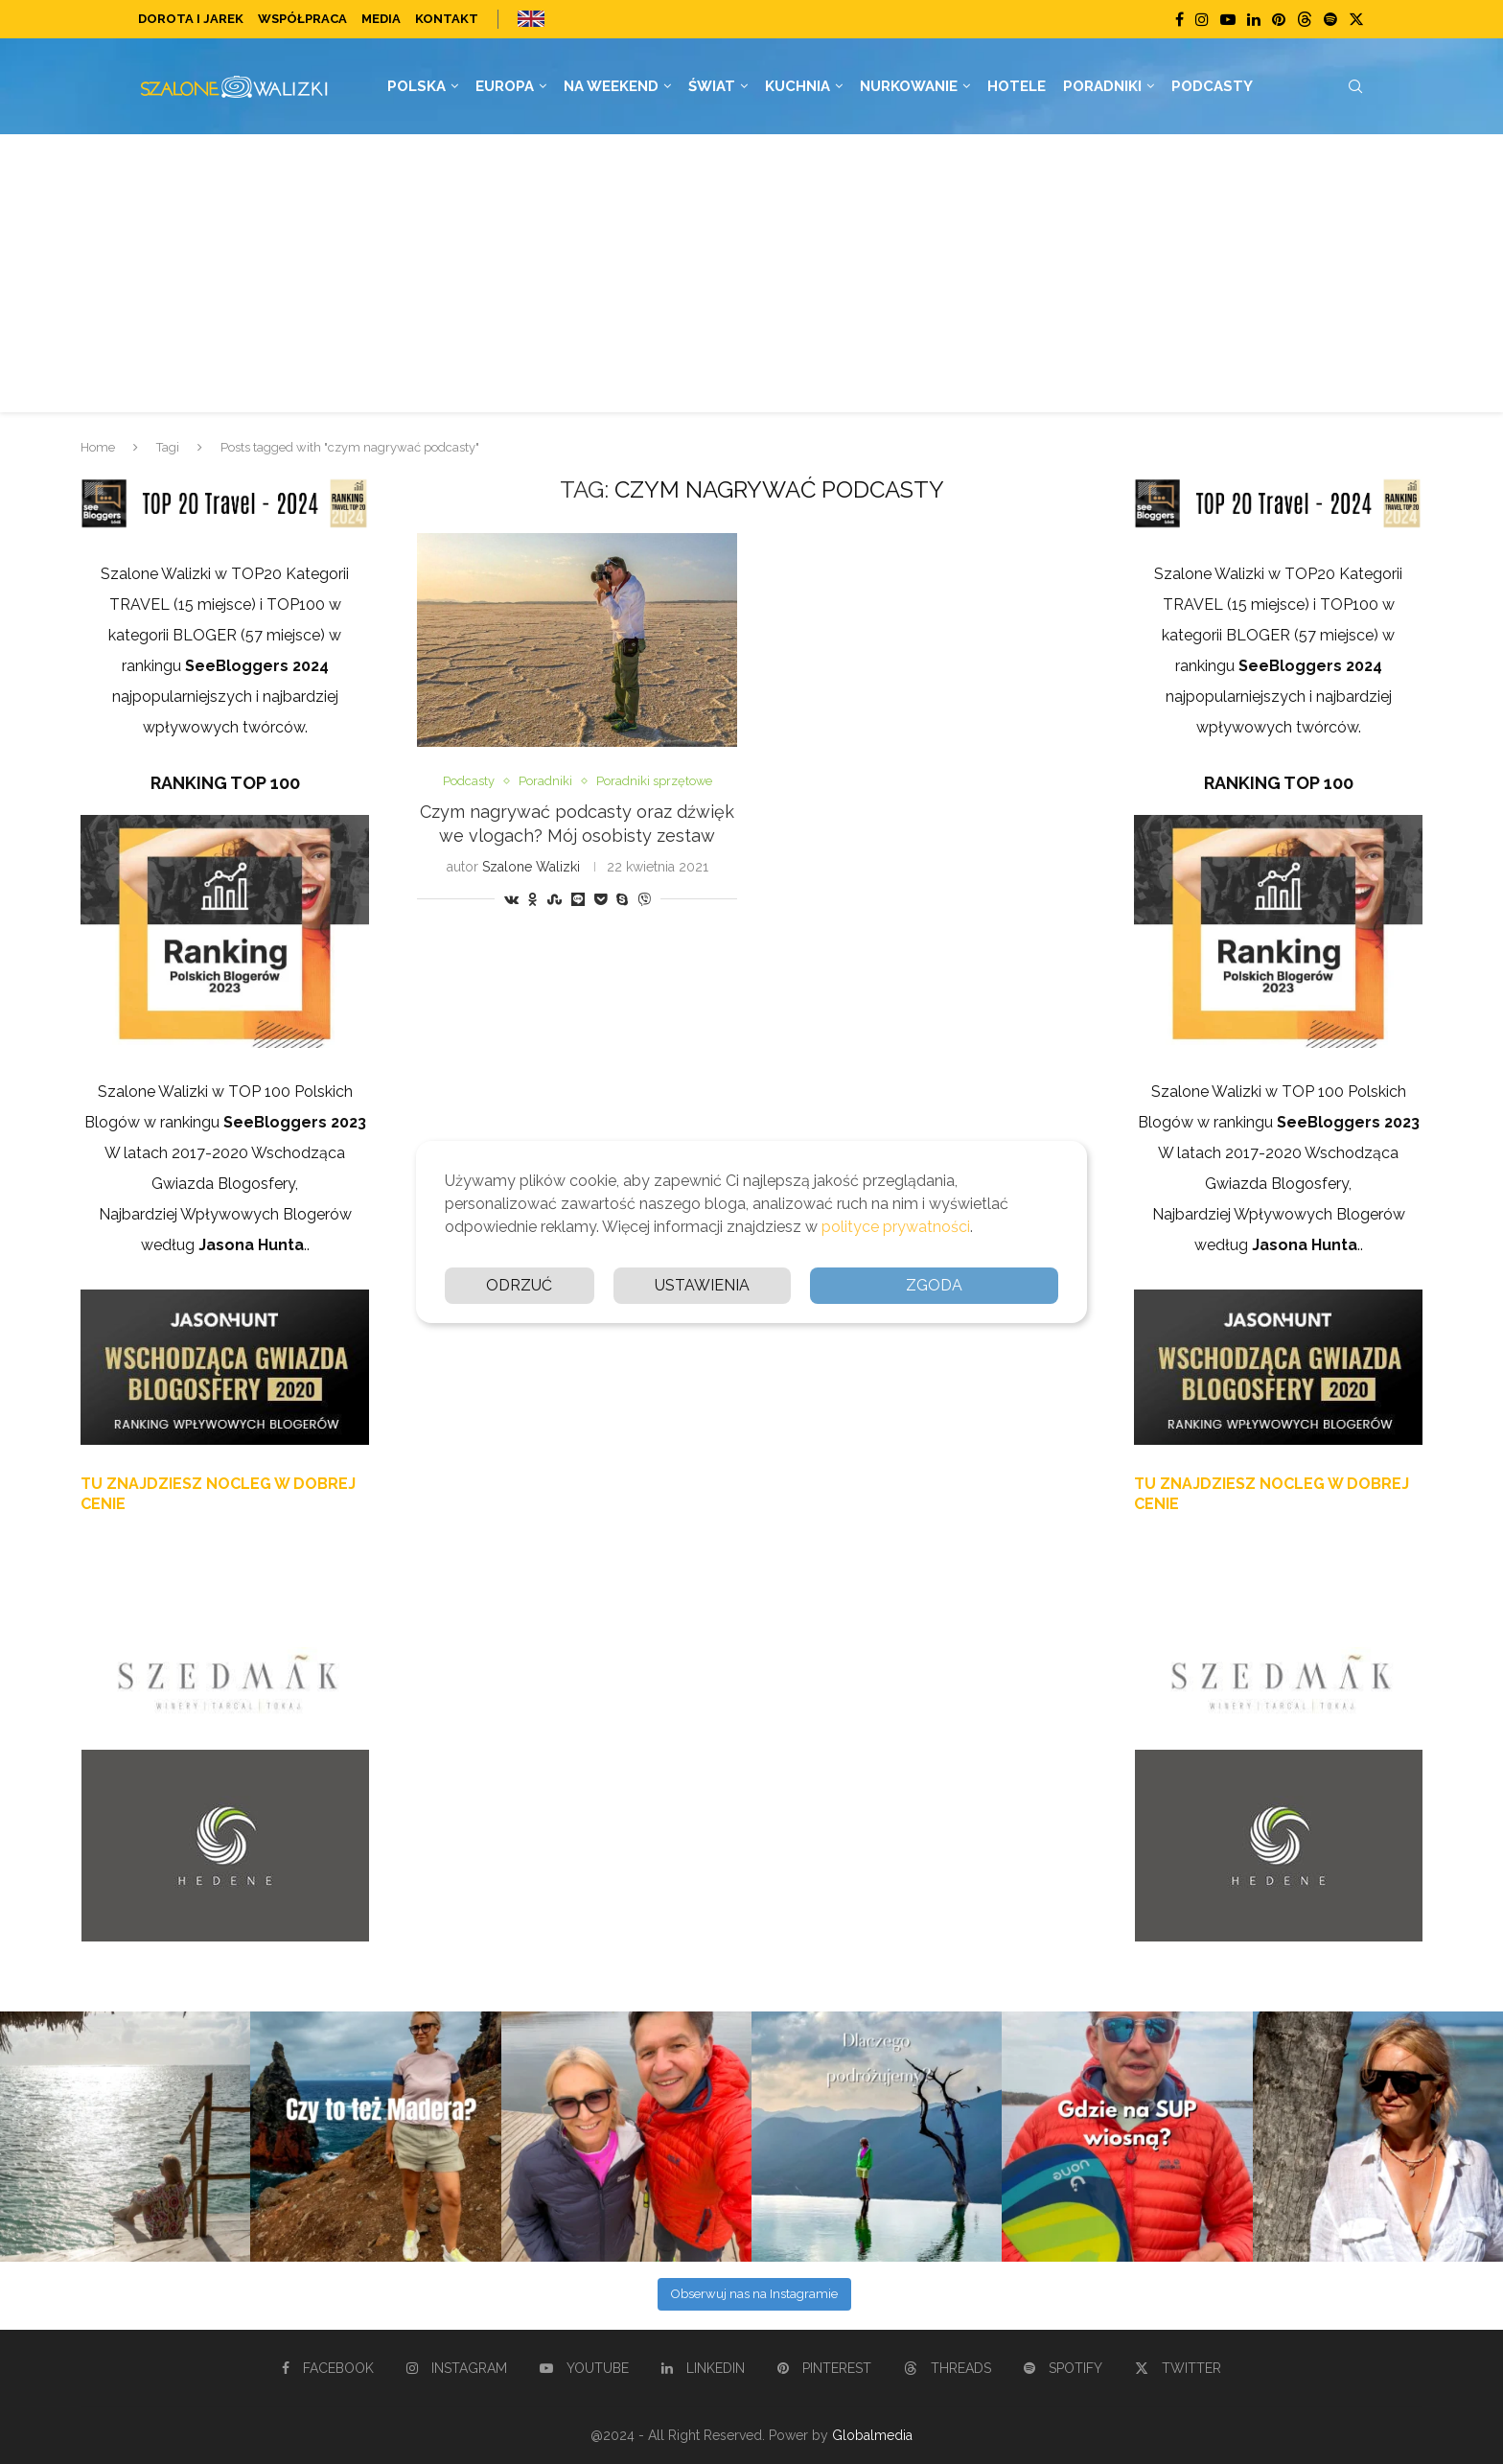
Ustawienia (702, 1285)
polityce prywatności (895, 1227)
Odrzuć (519, 1285)
